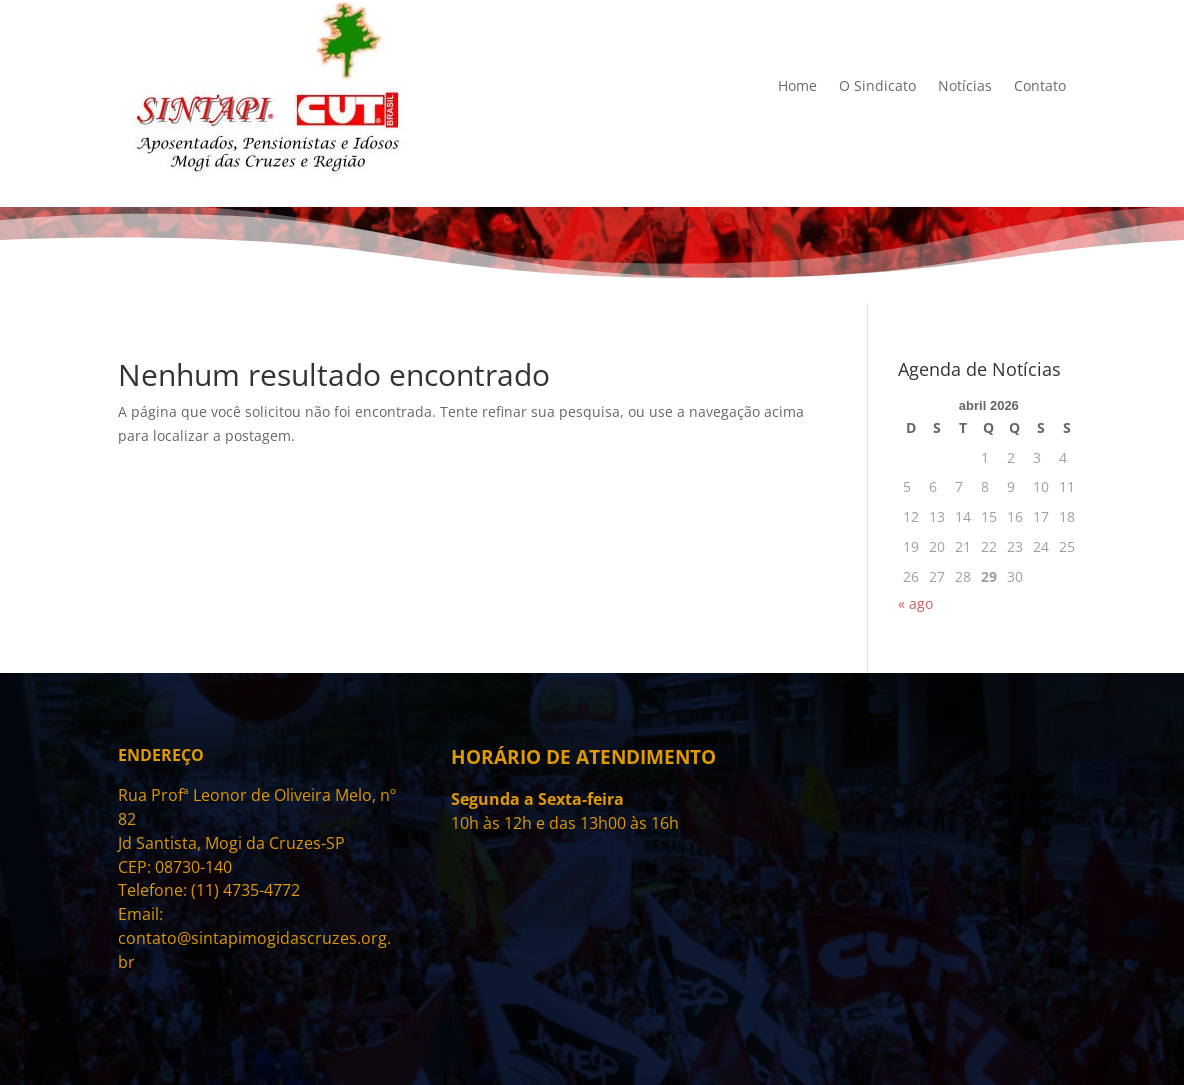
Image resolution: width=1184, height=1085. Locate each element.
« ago (915, 603)
